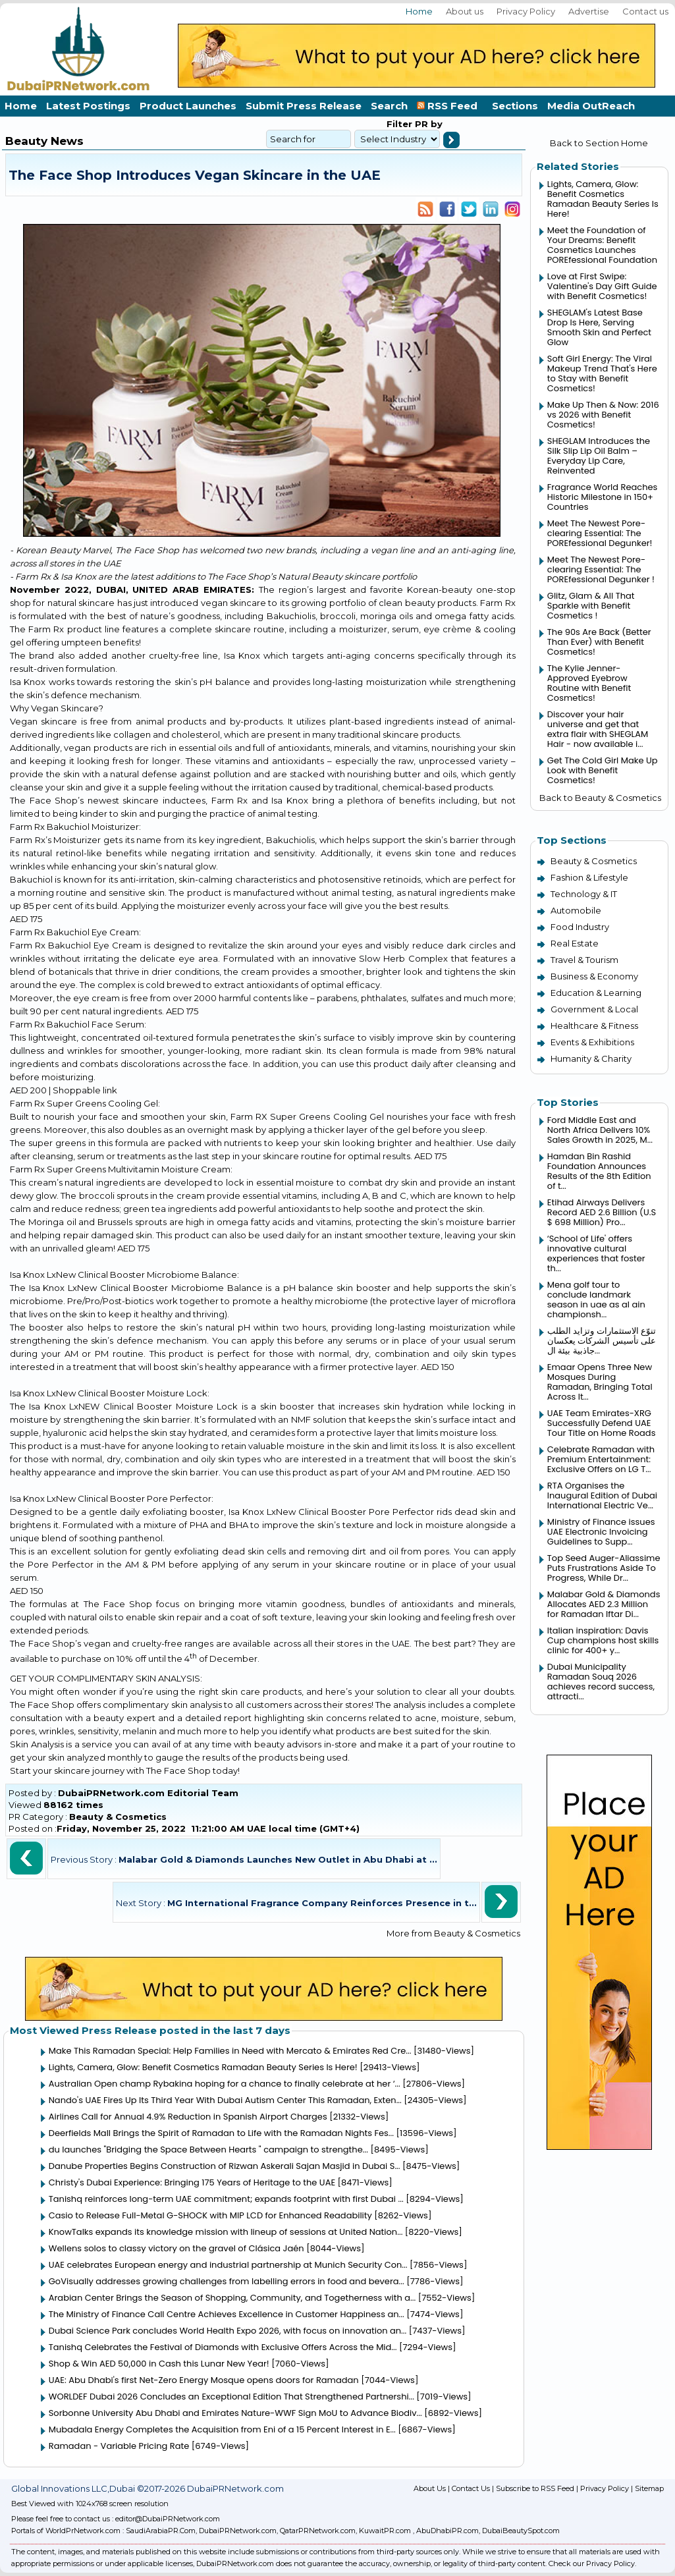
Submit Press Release (304, 105)
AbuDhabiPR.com (447, 2530)
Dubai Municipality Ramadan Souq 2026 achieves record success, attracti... (601, 1681)
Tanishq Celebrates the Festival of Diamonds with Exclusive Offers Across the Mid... (223, 2347)
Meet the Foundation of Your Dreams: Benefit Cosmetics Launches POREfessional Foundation (602, 245)
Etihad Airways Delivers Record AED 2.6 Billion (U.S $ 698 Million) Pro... (601, 1212)
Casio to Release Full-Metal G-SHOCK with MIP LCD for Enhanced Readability (210, 2215)
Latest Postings (88, 105)
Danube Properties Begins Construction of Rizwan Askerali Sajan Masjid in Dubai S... (224, 2166)
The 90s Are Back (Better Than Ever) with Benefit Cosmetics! (599, 642)
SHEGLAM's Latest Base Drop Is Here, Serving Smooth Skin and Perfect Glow (599, 327)
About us (464, 11)
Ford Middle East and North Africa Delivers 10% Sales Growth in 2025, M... (600, 1130)
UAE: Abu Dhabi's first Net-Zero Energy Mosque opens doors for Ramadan (204, 2380)
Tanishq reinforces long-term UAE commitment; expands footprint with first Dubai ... (226, 2199)
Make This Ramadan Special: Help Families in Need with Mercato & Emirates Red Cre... (230, 2050)
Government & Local (594, 1009)
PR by (427, 124)
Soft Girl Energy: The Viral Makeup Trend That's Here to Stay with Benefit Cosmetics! (602, 373)
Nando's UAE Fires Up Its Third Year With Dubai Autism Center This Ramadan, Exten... (225, 2100)
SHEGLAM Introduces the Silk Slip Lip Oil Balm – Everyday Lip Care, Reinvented (598, 456)
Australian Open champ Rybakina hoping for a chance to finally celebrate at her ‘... (224, 2083)
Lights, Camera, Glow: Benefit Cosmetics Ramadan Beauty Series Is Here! (203, 2067)
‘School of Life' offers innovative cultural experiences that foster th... (596, 1253)
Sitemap (649, 2488)
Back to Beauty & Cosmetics (600, 797)
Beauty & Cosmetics (118, 1816)
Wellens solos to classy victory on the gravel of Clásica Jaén (176, 2248)
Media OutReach (591, 105)
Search (389, 105)
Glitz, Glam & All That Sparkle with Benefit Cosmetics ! (591, 605)
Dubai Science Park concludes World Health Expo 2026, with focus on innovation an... (228, 2330)
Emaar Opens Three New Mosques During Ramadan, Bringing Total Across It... (600, 1382)
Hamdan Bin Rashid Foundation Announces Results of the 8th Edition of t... (599, 1171)
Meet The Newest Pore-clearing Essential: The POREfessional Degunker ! (601, 569)
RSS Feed (450, 105)
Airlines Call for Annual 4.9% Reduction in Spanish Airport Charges (188, 2116)
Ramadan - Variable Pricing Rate (119, 2446)
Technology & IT (584, 894)
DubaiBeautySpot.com (521, 2530)
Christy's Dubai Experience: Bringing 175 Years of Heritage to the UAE (192, 2182)
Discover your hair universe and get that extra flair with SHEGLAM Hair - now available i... (597, 729)
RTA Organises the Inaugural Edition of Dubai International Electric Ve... (602, 1495)
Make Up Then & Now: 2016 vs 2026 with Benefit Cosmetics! (603, 414)
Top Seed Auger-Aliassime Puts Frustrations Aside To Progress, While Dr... (604, 1568)
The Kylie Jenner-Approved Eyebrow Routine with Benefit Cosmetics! (589, 683)
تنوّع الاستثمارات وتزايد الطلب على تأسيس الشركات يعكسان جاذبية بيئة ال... (601, 1341)
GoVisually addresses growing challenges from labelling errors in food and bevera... (226, 2281)
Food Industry (580, 926)
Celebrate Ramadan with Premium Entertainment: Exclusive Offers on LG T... (601, 1459)
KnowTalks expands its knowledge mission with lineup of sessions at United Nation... (226, 2232)
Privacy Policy (526, 11)
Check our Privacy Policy (592, 2563)
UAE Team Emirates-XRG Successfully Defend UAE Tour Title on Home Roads (601, 1423)
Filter (399, 124)
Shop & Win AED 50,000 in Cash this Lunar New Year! (159, 2363)
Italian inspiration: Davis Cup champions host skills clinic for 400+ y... (603, 1640)
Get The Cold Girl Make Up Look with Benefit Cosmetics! (602, 770)
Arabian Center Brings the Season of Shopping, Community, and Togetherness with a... (232, 2297)
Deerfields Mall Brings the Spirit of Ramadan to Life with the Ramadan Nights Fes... (221, 2133)
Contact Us (471, 2488)
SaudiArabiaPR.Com (161, 2530)
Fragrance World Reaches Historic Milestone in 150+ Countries (602, 497)
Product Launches (188, 105)
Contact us (645, 11)
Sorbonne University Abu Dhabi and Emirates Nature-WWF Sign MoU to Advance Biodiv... (235, 2413)
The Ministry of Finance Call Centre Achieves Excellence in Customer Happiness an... (226, 2314)
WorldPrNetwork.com (83, 2530)
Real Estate (575, 943)
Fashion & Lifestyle (589, 877)
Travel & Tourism (584, 959)
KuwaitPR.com (385, 2530)
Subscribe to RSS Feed (535, 2488)
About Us (430, 2488)
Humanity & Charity (591, 1058)
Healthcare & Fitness (594, 1025)
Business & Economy (594, 976)
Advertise (588, 11)
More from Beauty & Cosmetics (453, 1933)
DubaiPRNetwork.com (238, 2530)
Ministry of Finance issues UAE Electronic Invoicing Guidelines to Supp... (601, 1532)
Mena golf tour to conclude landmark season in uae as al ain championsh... (596, 1299)
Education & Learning (596, 992)
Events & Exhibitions (592, 1042)
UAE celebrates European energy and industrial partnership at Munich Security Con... (228, 2265)
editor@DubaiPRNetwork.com (167, 2518)
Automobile (576, 910)
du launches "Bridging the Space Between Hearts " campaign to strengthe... (208, 2149)
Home (419, 11)
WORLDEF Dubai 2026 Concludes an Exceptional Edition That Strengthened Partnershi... (231, 2396)
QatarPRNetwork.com (318, 2530)
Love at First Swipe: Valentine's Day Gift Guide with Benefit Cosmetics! (602, 286)
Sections (515, 105)
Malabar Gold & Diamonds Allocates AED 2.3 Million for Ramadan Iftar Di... (604, 1604)
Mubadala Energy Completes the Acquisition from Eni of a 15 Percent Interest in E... (222, 2429)
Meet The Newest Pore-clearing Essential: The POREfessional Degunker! (600, 533)
